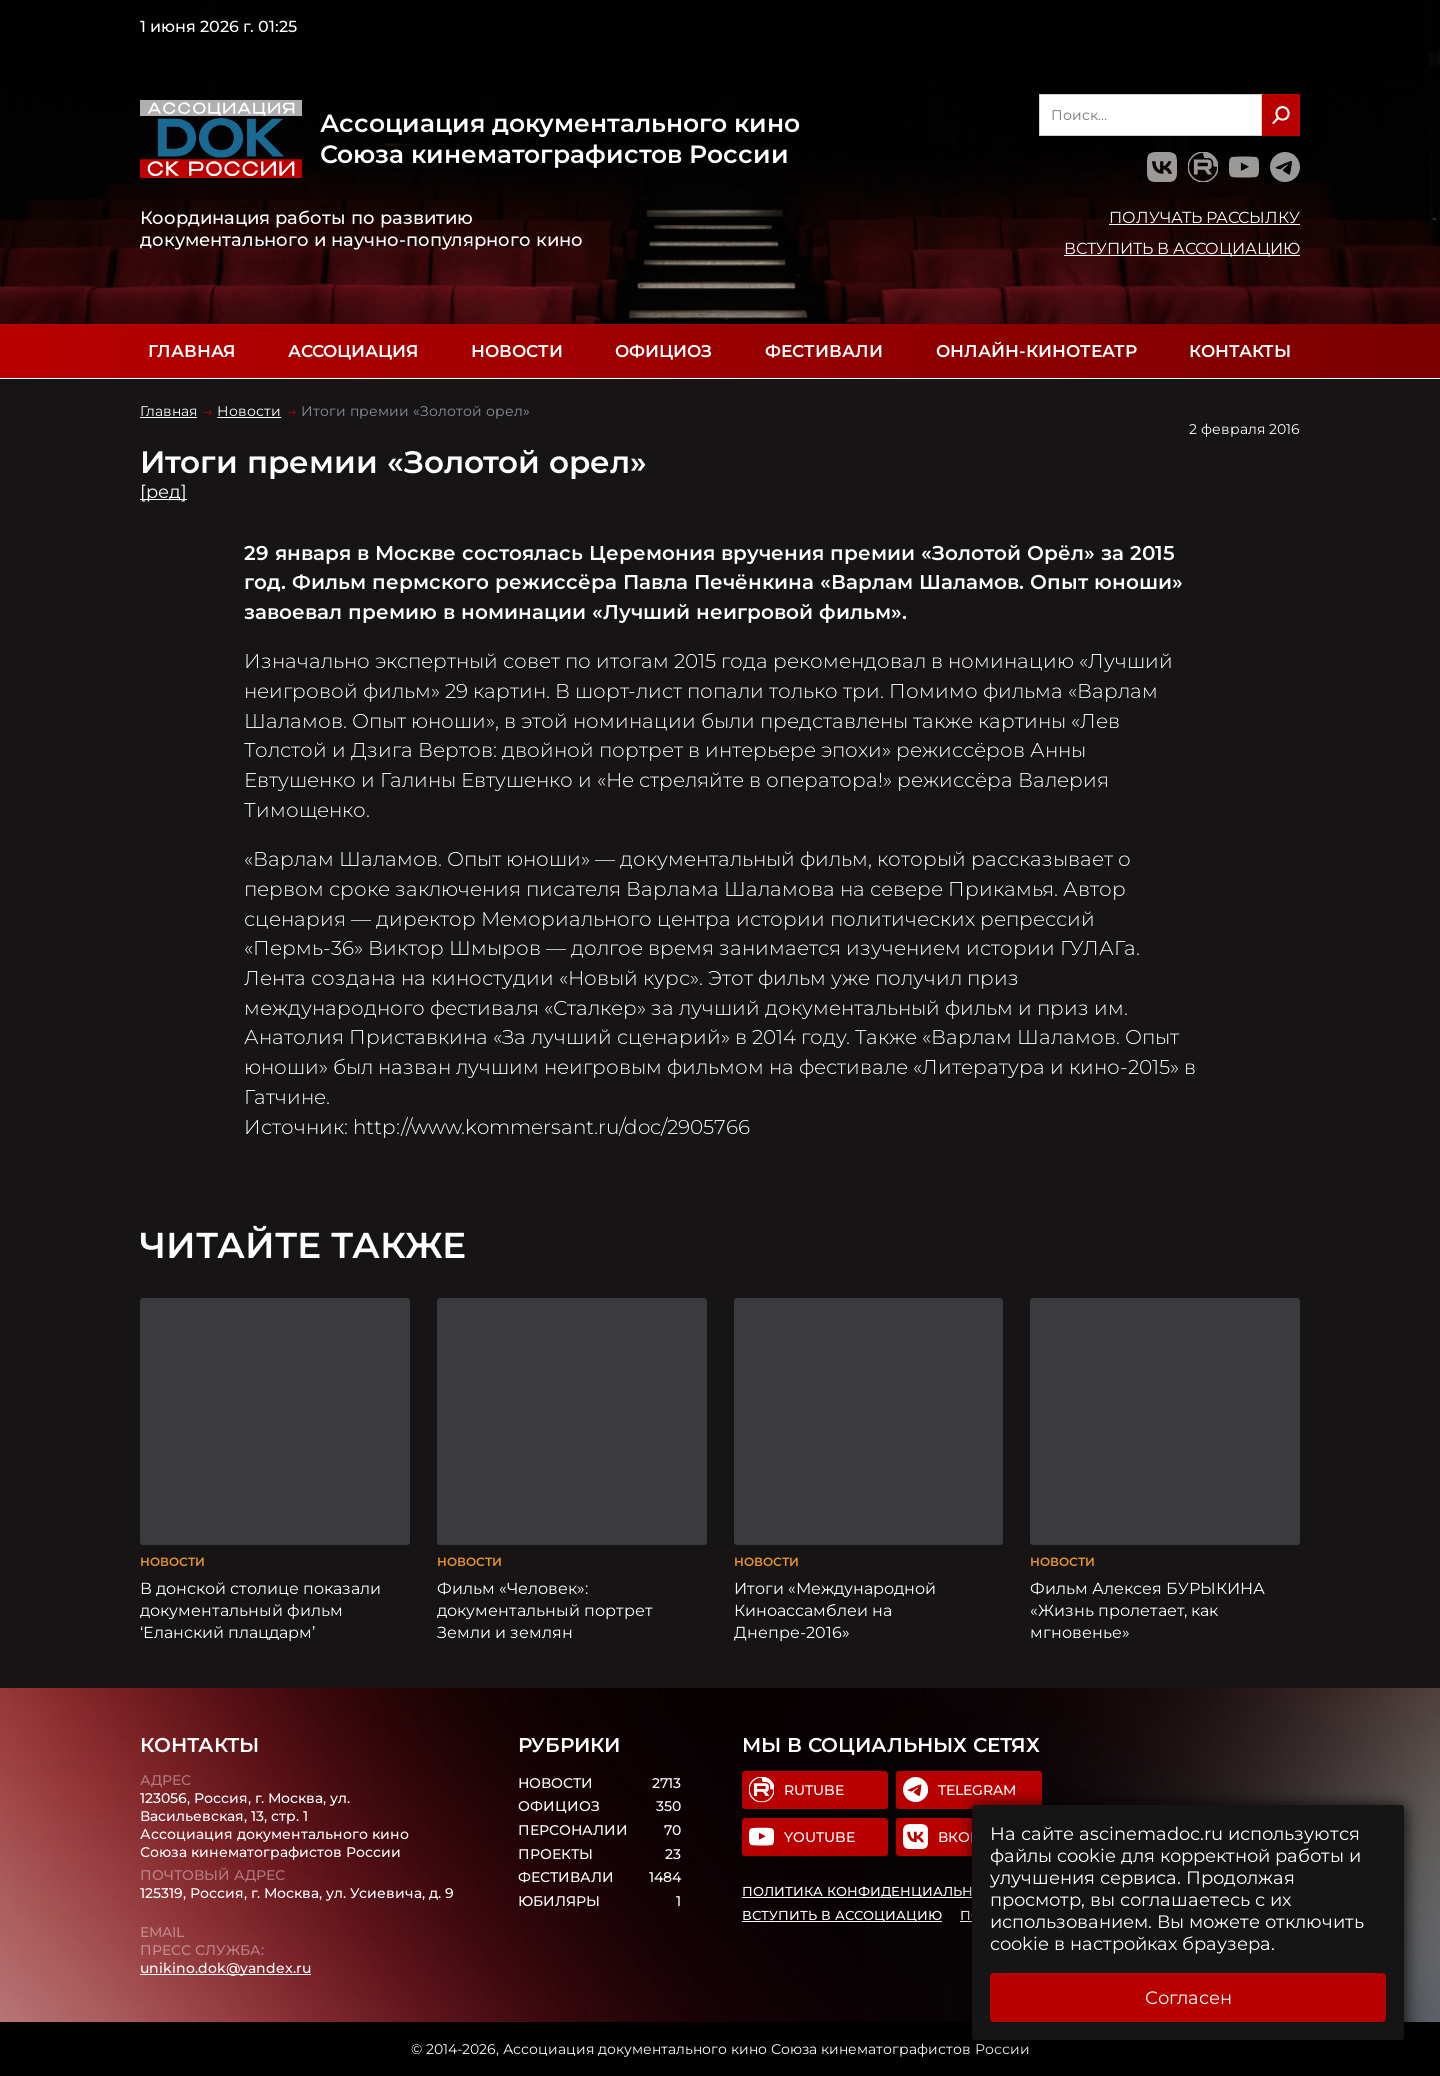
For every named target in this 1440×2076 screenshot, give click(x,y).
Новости (517, 351)
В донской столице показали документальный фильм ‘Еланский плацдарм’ (260, 1610)
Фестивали (824, 351)
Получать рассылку (1204, 217)
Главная (191, 351)
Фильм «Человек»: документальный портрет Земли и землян (545, 1610)
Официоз (663, 351)
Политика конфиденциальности (877, 1891)
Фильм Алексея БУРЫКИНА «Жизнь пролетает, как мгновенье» (1147, 1610)
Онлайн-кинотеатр (1036, 351)
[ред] (163, 492)
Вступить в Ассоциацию (1182, 248)
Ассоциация (353, 351)
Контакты (1240, 351)
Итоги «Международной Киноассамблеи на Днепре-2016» (835, 1610)
